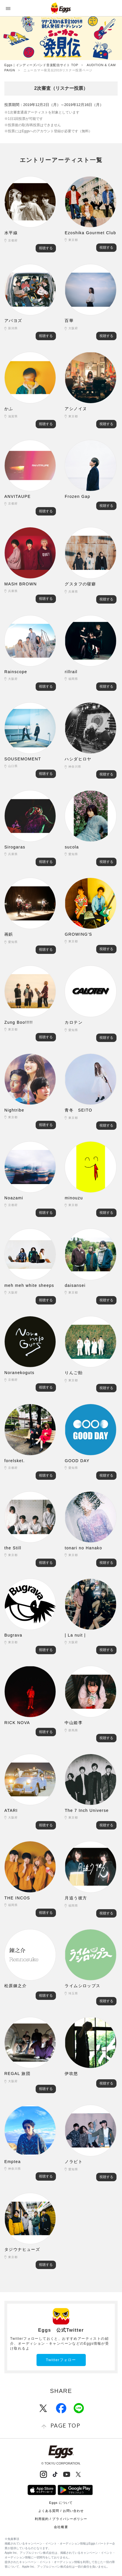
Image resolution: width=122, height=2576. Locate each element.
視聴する (46, 248)
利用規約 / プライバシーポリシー (61, 2519)
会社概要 (61, 2527)
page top (65, 2425)
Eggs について (61, 2502)
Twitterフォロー (61, 2360)
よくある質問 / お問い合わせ (61, 2510)
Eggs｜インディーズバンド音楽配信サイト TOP (41, 65)
